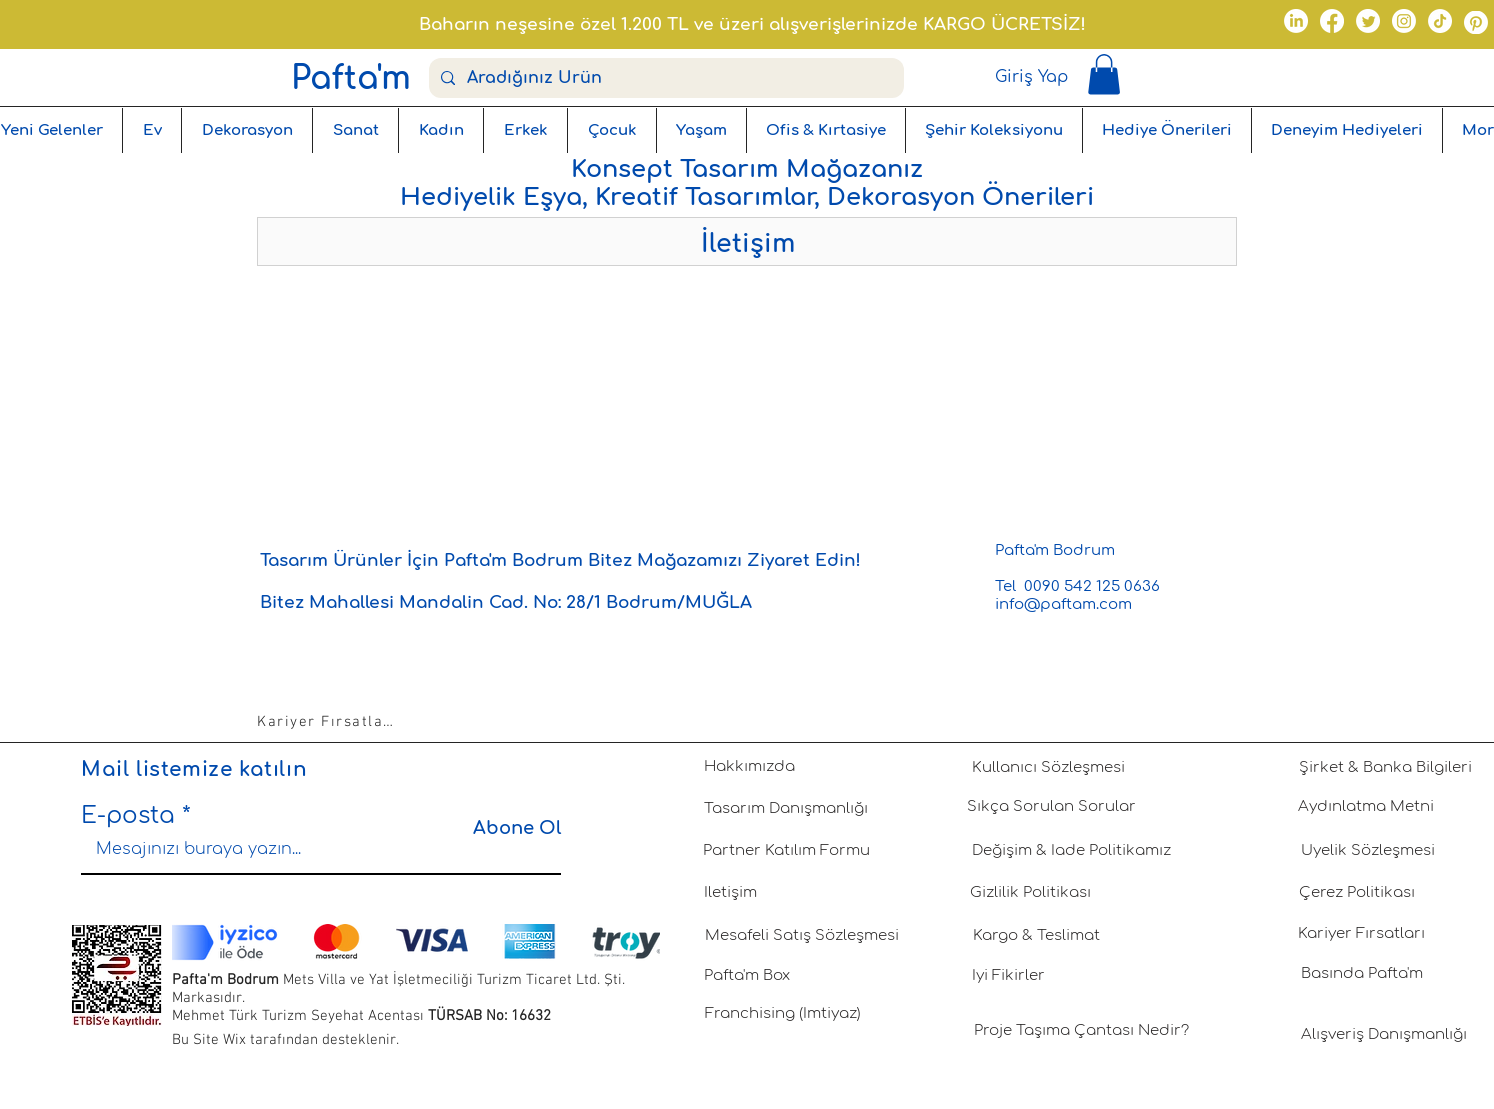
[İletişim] (730, 893)
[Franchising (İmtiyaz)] (783, 1014)
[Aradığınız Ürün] (664, 78)
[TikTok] (1440, 21)
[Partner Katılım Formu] (786, 851)
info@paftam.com (1063, 604)
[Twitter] (1368, 21)
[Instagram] (1404, 21)
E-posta (128, 815)
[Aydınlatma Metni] (1366, 807)
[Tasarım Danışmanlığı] (786, 809)
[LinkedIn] (1296, 21)
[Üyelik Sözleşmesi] (1368, 851)
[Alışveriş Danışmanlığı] (1384, 1035)
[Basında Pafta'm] (1362, 974)
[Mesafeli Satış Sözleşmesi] (802, 936)
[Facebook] (1332, 21)
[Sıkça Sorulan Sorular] (1051, 807)
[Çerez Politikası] (1357, 893)
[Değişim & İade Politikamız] (1071, 851)
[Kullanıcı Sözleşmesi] (1048, 768)
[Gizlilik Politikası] (1030, 893)
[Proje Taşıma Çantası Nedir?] (1081, 1031)
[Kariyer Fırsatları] (328, 722)
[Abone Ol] (510, 828)
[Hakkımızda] (749, 767)
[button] (1104, 74)
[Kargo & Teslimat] (1036, 936)
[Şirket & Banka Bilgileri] (1385, 768)
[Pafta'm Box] (747, 976)
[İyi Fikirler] (1008, 976)
